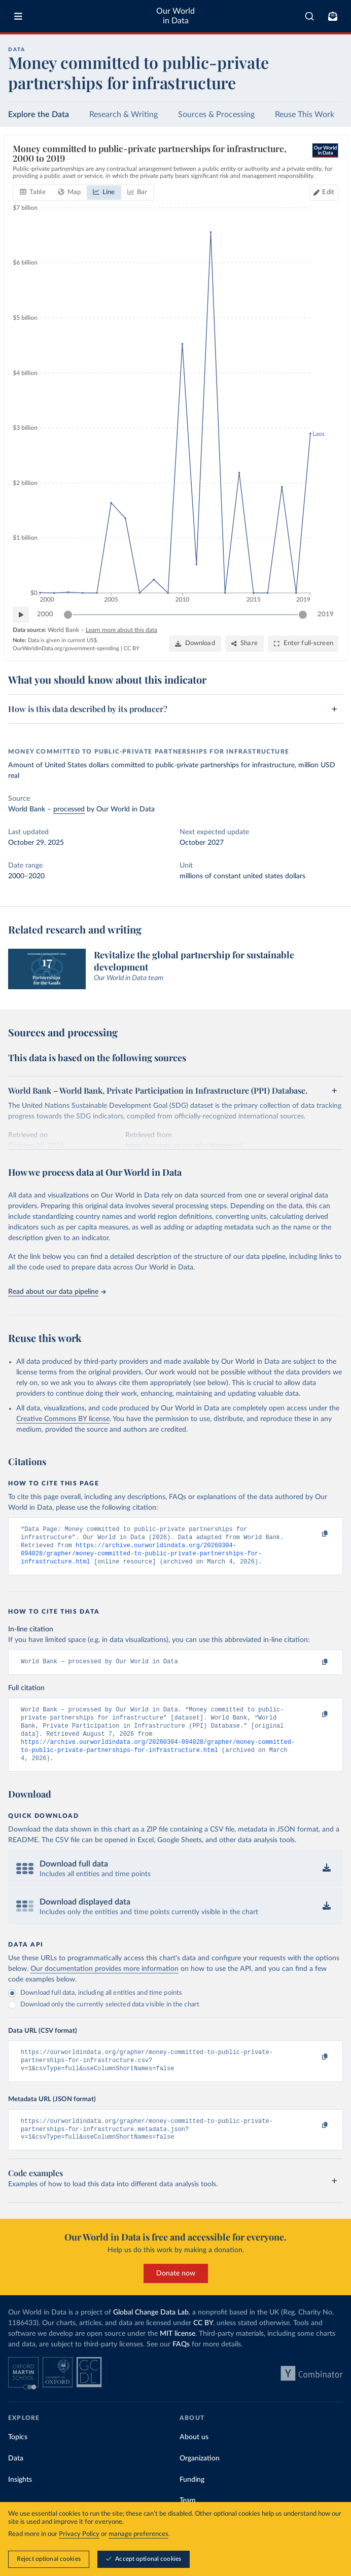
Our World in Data (175, 16)
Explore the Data (38, 114)
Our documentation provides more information (104, 1982)
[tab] (33, 192)
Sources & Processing (216, 114)
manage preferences (138, 2534)
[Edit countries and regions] (323, 192)
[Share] (244, 644)
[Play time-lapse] (21, 615)
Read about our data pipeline (57, 1291)
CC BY (131, 648)
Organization (200, 2477)
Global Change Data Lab (151, 2331)
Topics (17, 2456)
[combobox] (309, 16)
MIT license (177, 2353)
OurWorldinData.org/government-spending (66, 648)
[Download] (195, 644)
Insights (20, 2498)
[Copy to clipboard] (314, 1534)
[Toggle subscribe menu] (333, 16)
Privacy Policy (79, 2534)
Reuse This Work (304, 114)
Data (15, 2477)
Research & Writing (123, 114)
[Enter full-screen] (303, 644)
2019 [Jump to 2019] (326, 614)
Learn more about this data (121, 630)
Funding (192, 2498)
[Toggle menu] (18, 16)
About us (194, 2456)
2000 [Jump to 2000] (45, 614)
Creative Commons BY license (63, 1419)
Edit (328, 192)
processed (69, 809)
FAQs (181, 2363)
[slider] (68, 615)
